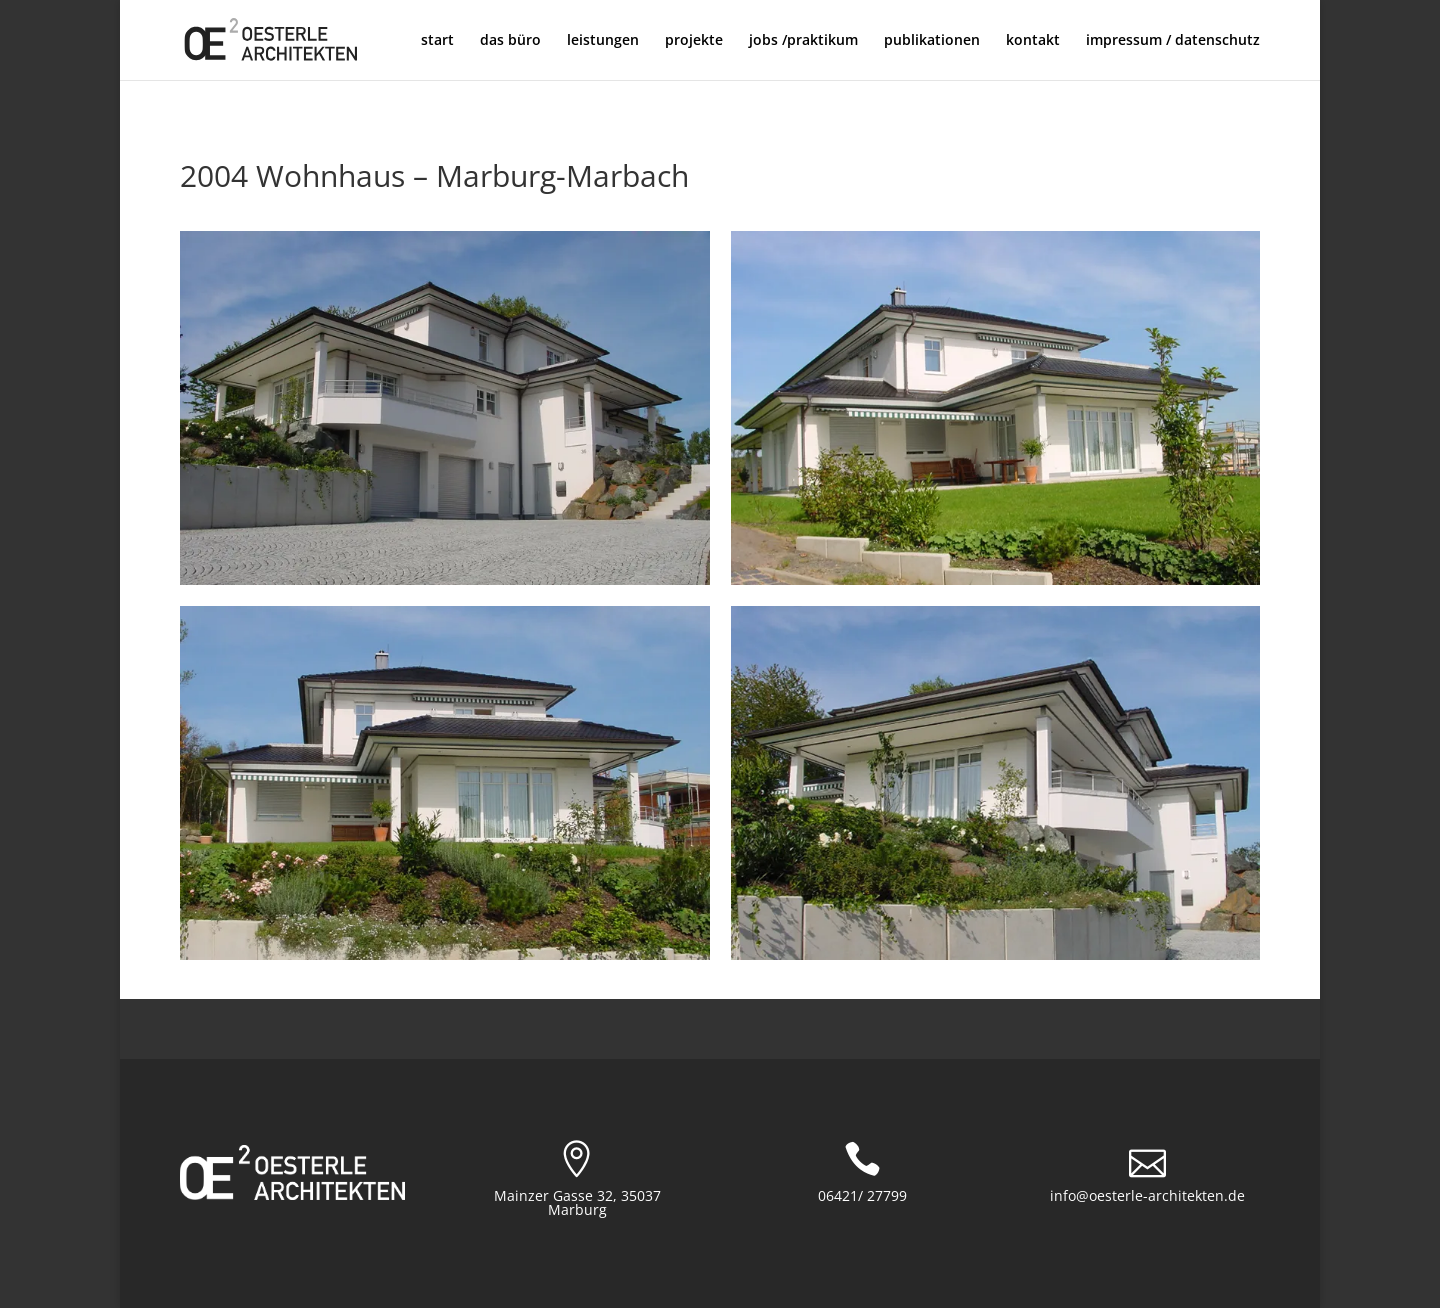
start (437, 41)
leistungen (603, 41)
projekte (694, 41)
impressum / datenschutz (1173, 41)
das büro (510, 41)
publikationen (932, 41)
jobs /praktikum (803, 41)
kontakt (1033, 41)
